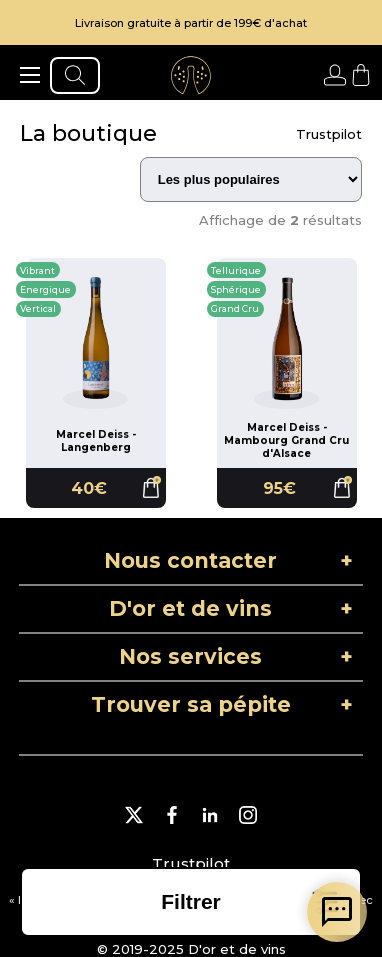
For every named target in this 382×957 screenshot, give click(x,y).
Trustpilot (329, 134)
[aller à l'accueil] (191, 75)
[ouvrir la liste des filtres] (191, 902)
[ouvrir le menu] (30, 75)
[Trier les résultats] (251, 179)
